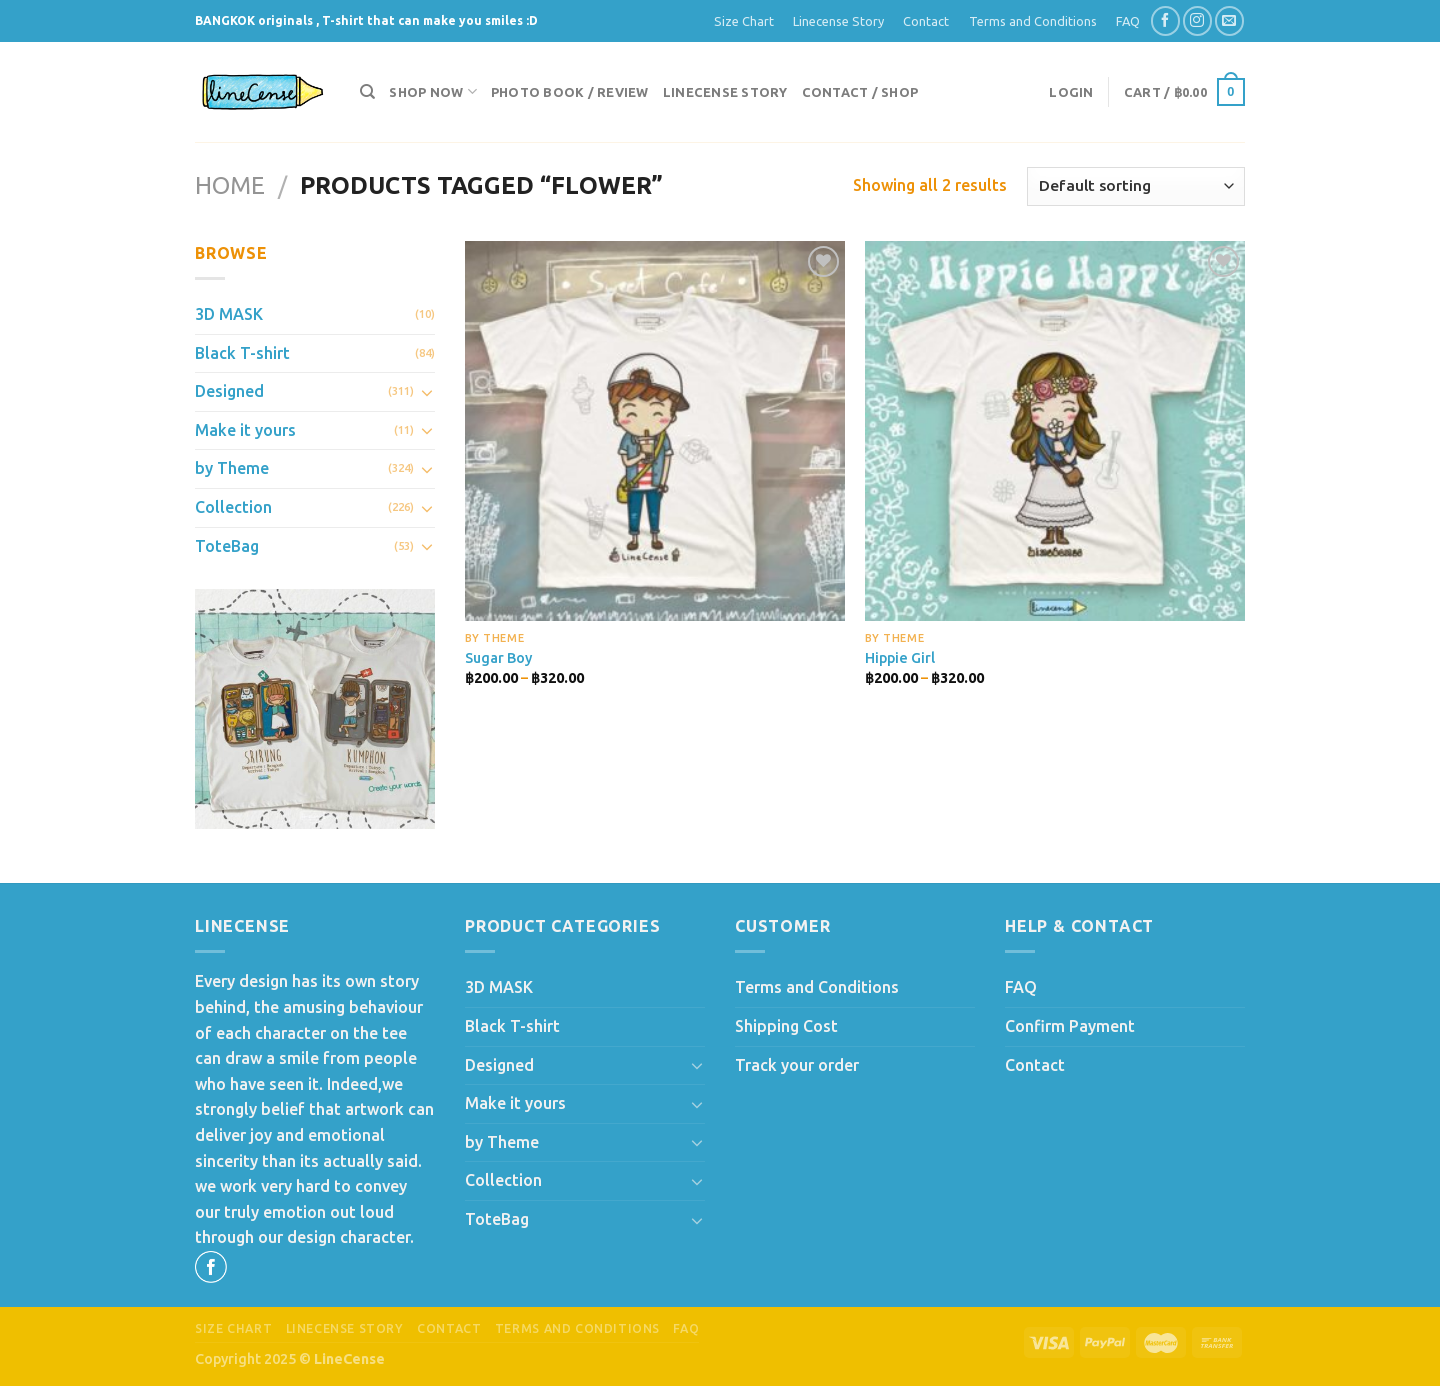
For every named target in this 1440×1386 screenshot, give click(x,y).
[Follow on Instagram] (1197, 20)
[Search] (367, 92)
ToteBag (227, 546)
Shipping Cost (786, 1026)
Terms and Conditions (1033, 21)
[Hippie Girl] (1055, 431)
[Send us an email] (1229, 20)
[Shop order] (1136, 186)
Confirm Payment (1070, 1026)
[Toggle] (427, 392)
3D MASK (229, 314)
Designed (229, 391)
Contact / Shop (860, 92)
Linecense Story (838, 21)
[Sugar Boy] (655, 431)
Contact (926, 21)
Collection (233, 507)
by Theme (232, 468)
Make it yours (245, 430)
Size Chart (744, 21)
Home (230, 185)
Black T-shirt (242, 353)
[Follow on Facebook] (1165, 20)
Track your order (797, 1065)
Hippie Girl (900, 658)
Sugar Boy (498, 658)
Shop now (433, 91)
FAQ (1128, 21)
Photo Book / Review (570, 92)
